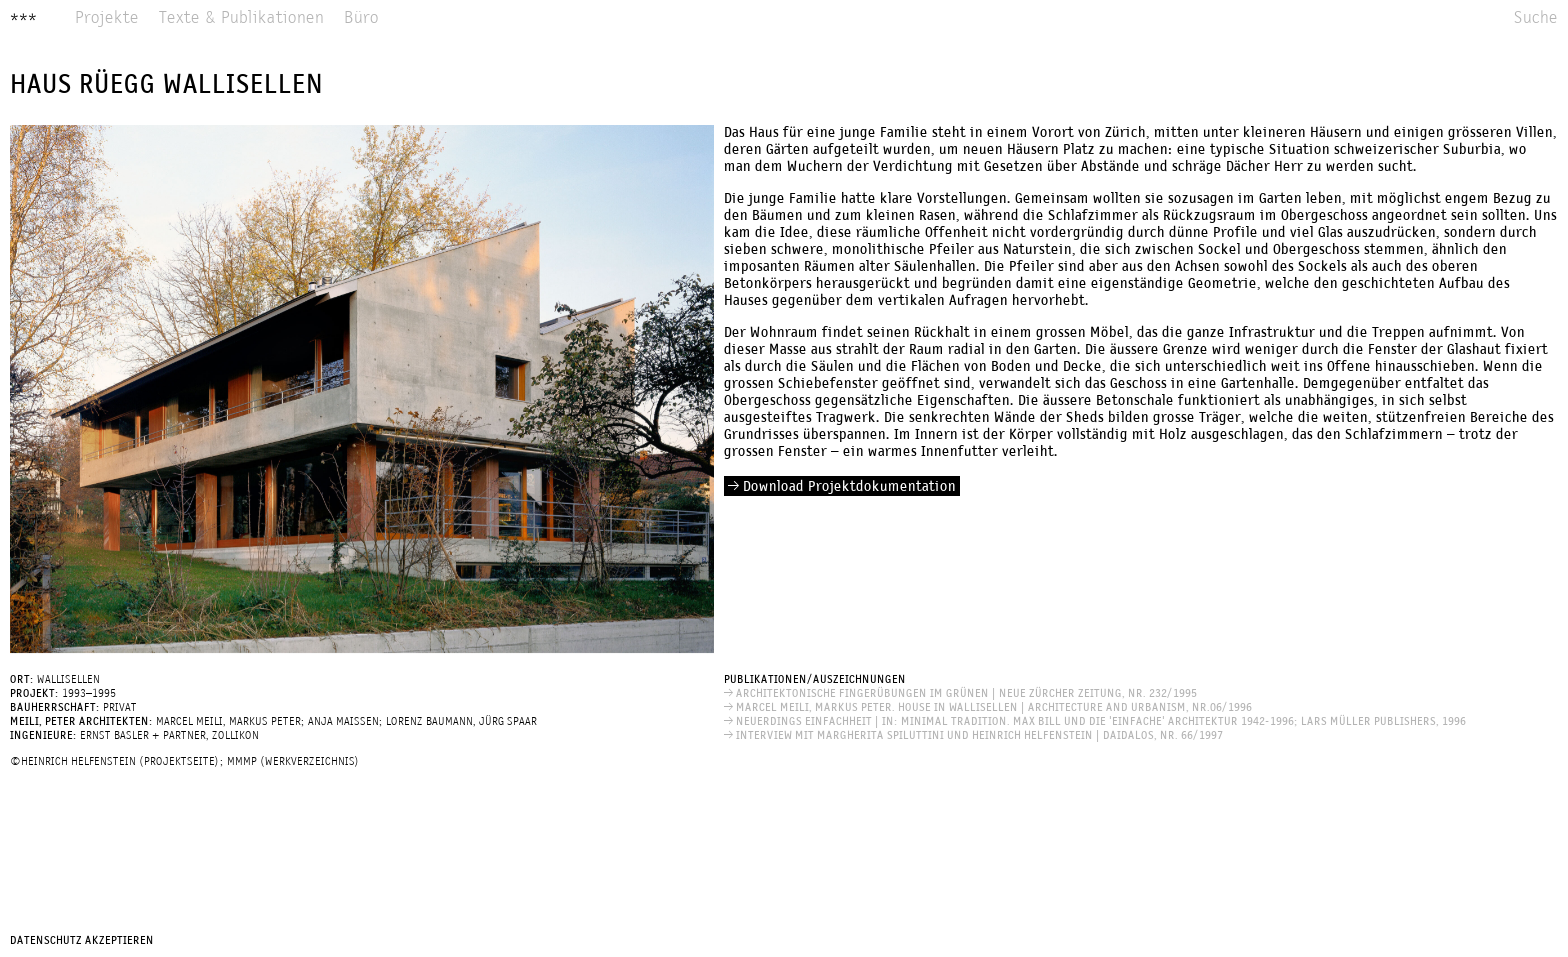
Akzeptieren (119, 941)
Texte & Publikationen (241, 18)
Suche (1536, 18)
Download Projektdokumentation (842, 487)
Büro (361, 18)
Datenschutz (46, 941)
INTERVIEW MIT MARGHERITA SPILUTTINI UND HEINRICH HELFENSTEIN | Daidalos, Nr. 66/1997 (973, 736)
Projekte (107, 18)
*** (23, 19)
